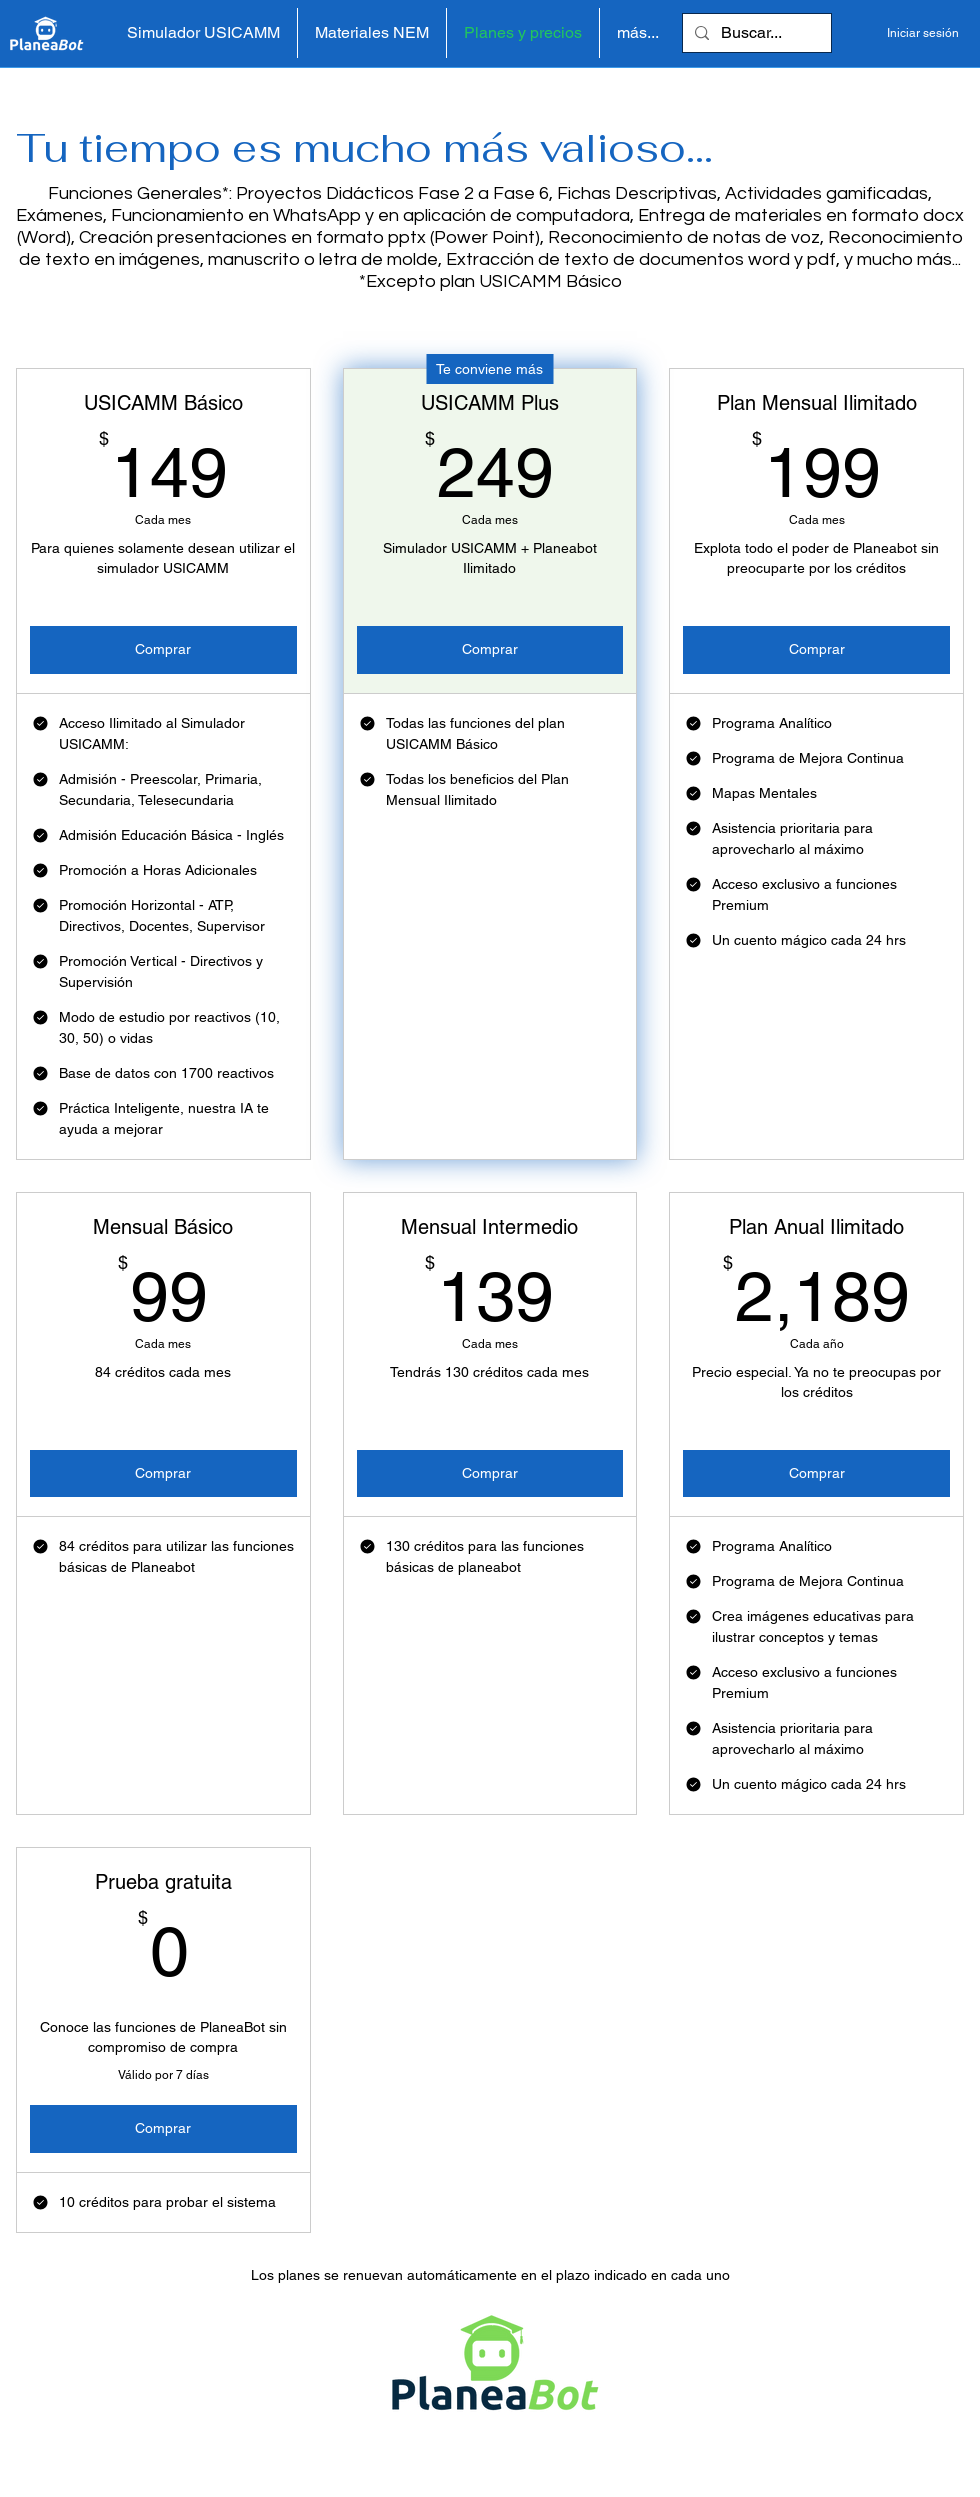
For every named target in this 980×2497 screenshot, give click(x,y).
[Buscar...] (755, 33)
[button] (372, 33)
